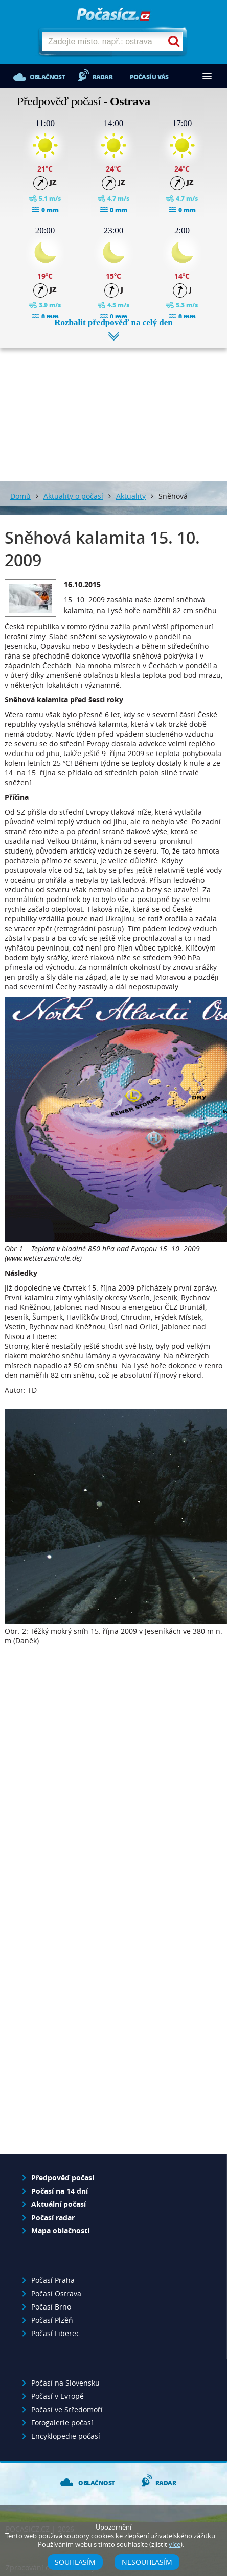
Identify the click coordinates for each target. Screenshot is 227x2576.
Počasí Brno (51, 2307)
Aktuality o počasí (73, 496)
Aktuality (131, 496)
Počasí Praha (53, 2280)
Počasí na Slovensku (65, 2383)
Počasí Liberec (55, 2333)
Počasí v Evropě (57, 2396)
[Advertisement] (113, 407)
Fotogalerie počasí (62, 2422)
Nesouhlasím (147, 2562)
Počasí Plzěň (52, 2320)
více (174, 2544)
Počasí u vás (149, 76)
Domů (20, 496)
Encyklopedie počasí (65, 2436)
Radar (102, 76)
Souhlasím (75, 2562)
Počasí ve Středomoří (67, 2409)
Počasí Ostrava (56, 2293)
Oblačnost (47, 76)
